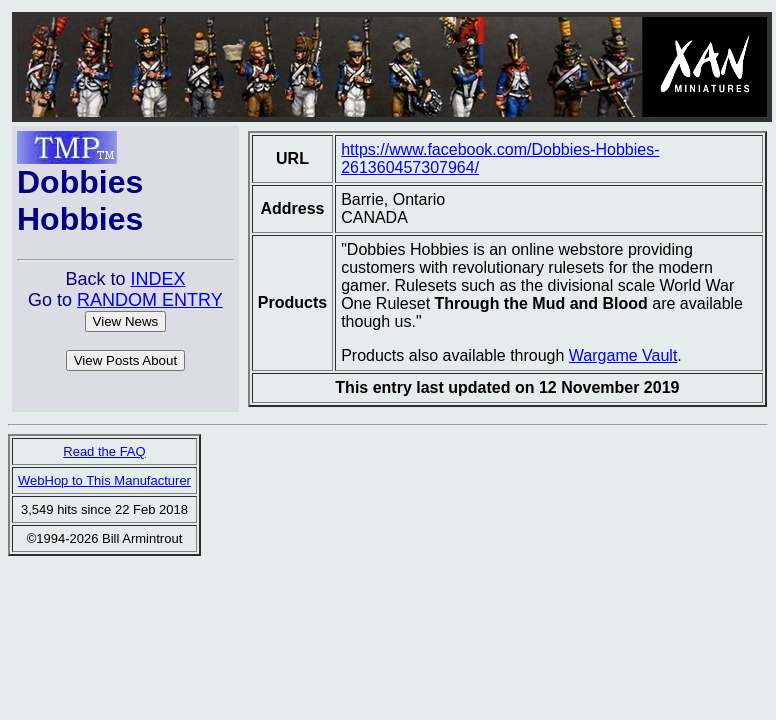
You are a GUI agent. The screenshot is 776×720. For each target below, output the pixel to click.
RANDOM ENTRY (150, 300)
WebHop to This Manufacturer (104, 480)
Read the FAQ (104, 451)
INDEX (157, 279)
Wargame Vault (623, 355)
